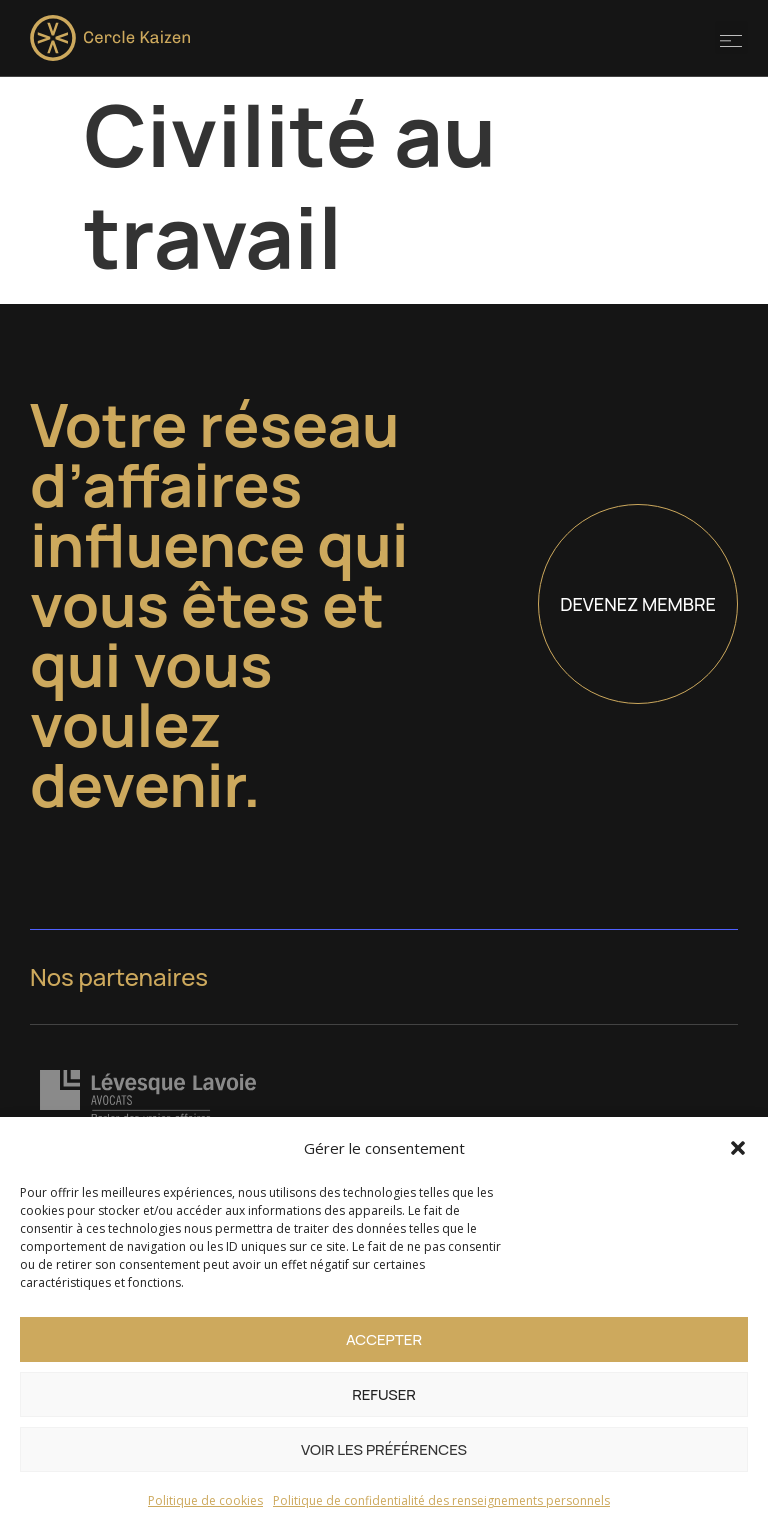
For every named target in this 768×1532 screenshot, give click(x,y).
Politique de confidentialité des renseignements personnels (441, 1500)
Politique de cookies (205, 1500)
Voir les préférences (384, 1449)
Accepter (384, 1339)
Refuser (384, 1394)
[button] (738, 1148)
